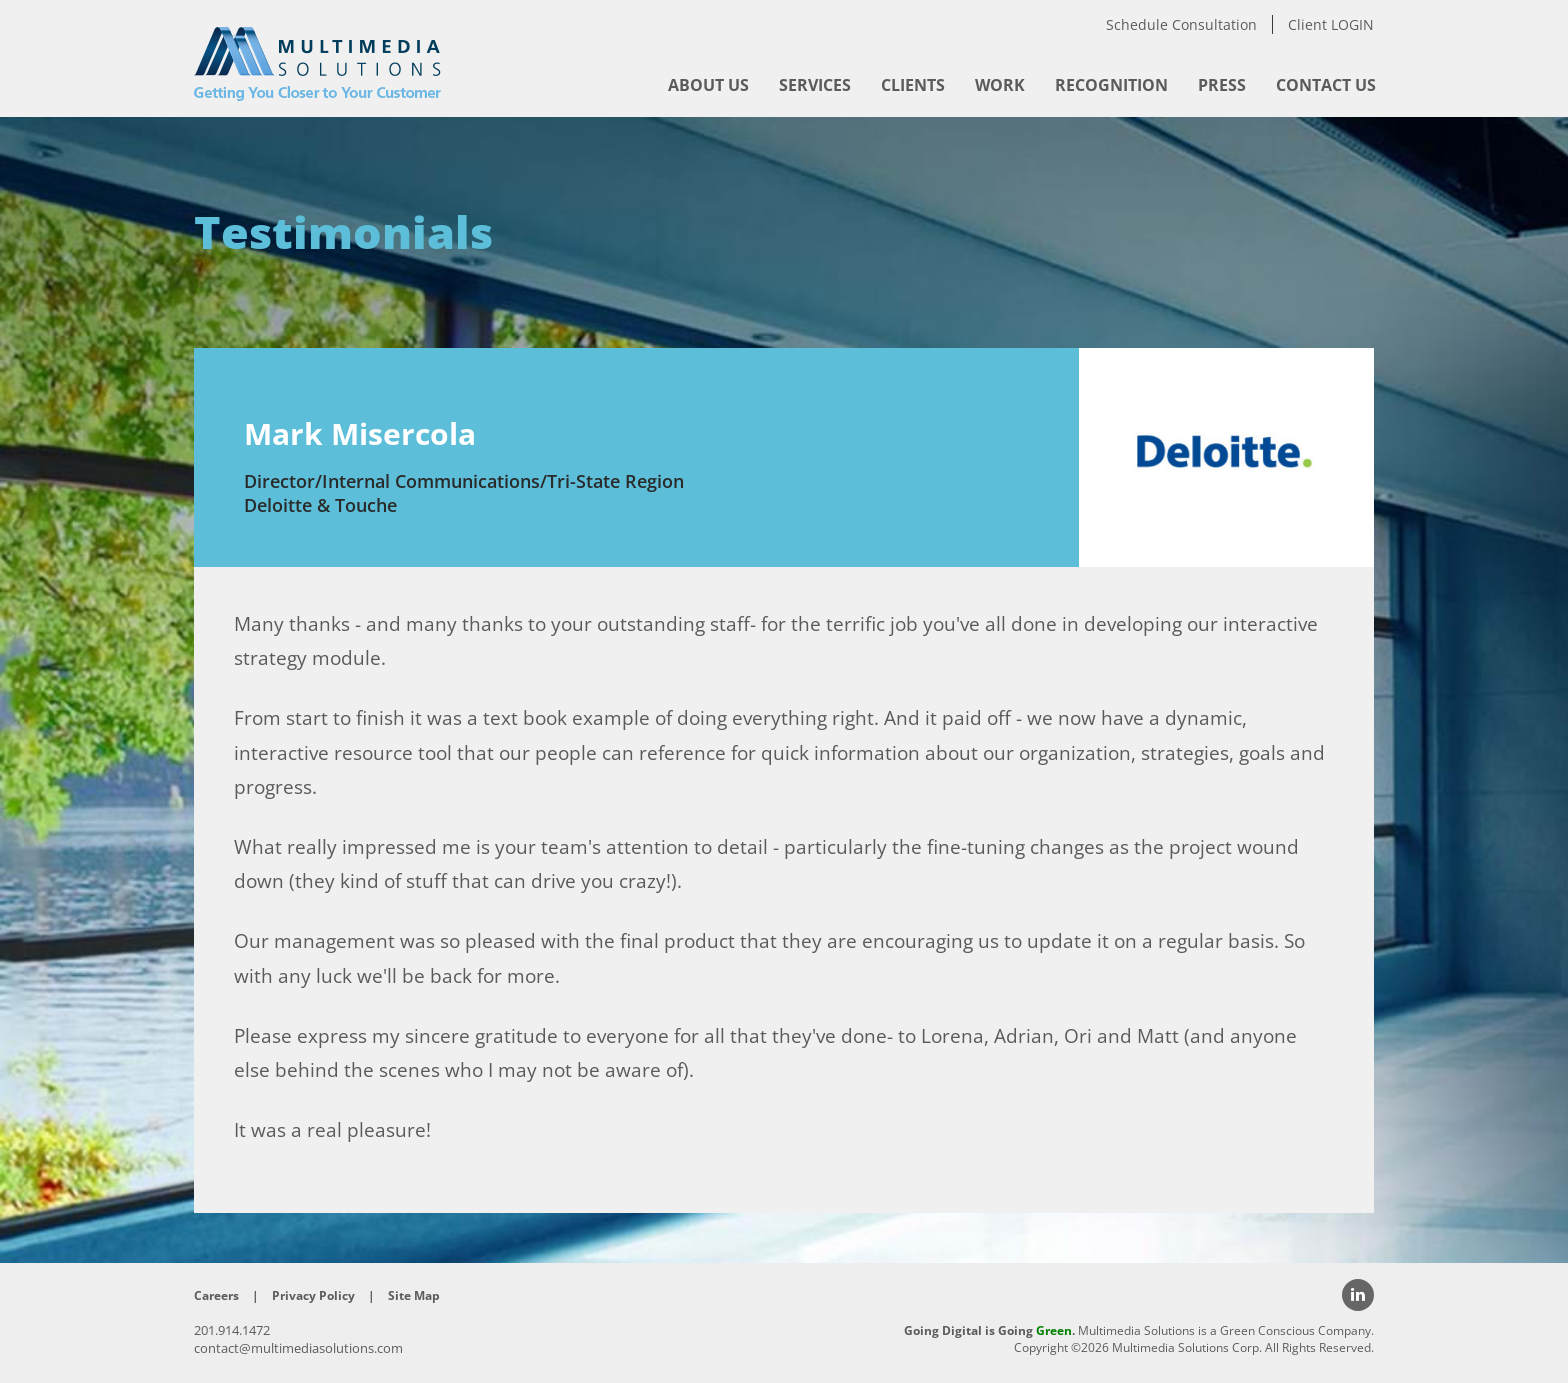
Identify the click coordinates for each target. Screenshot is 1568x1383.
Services (815, 85)
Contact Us (1326, 85)
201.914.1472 (232, 1330)
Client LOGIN (1331, 24)
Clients (913, 85)
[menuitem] (708, 85)
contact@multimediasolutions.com (298, 1348)
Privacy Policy (313, 1295)
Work (1000, 85)
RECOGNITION (1111, 85)
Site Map (414, 1295)
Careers (216, 1295)
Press (1222, 85)
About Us (708, 85)
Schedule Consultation (1181, 24)
